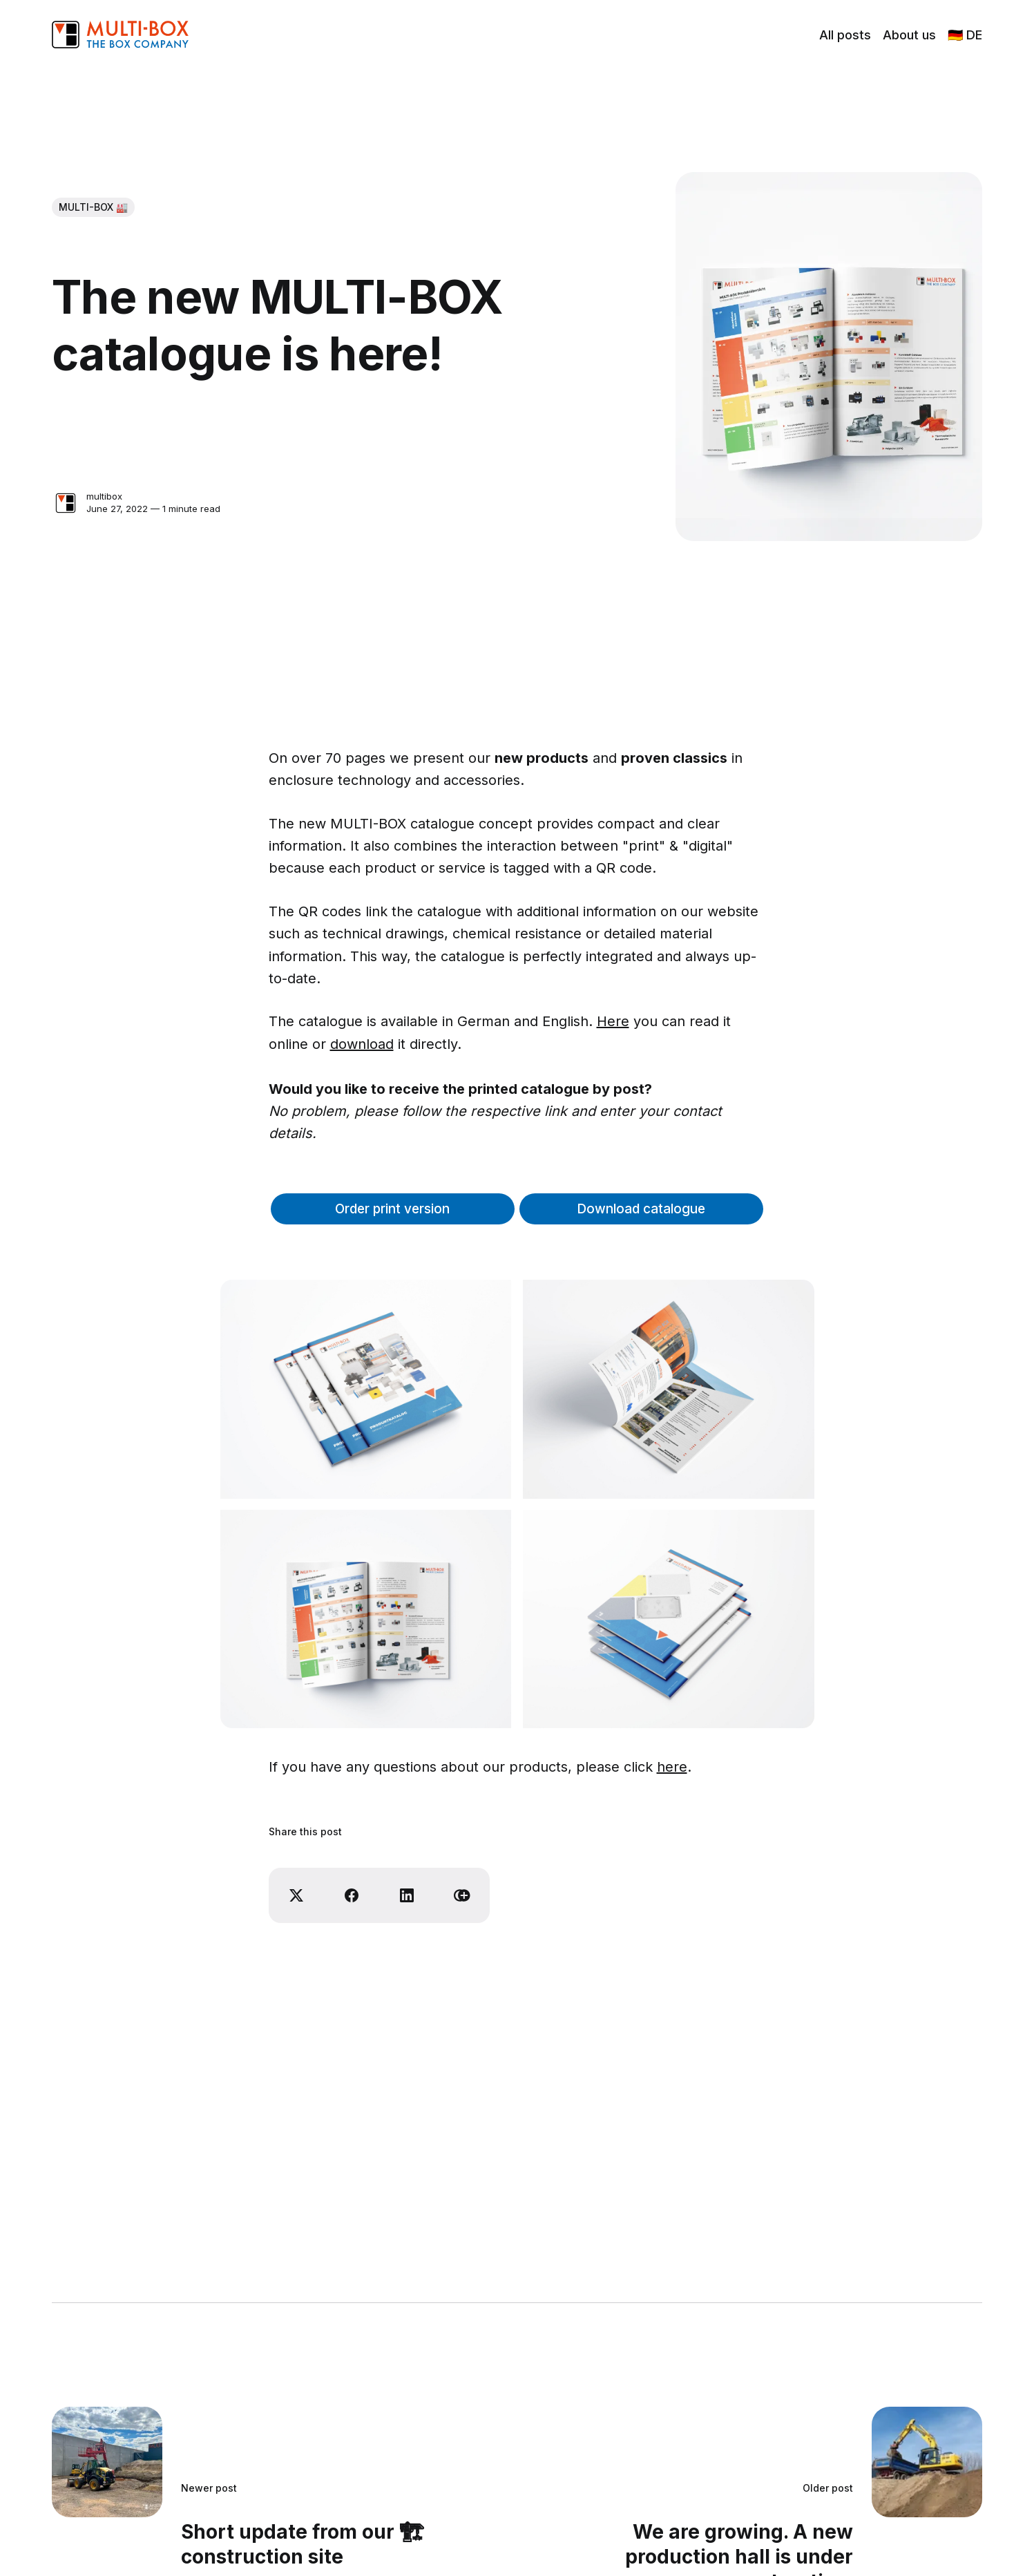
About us (909, 35)
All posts (845, 35)
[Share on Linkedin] (406, 1895)
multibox (104, 496)
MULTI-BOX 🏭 (93, 207)
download (362, 1044)
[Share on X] (296, 1895)
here (672, 1767)
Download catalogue (641, 1209)
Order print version (392, 1209)
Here (613, 1021)
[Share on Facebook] (351, 1895)
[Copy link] (462, 1895)
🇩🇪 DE (965, 35)
